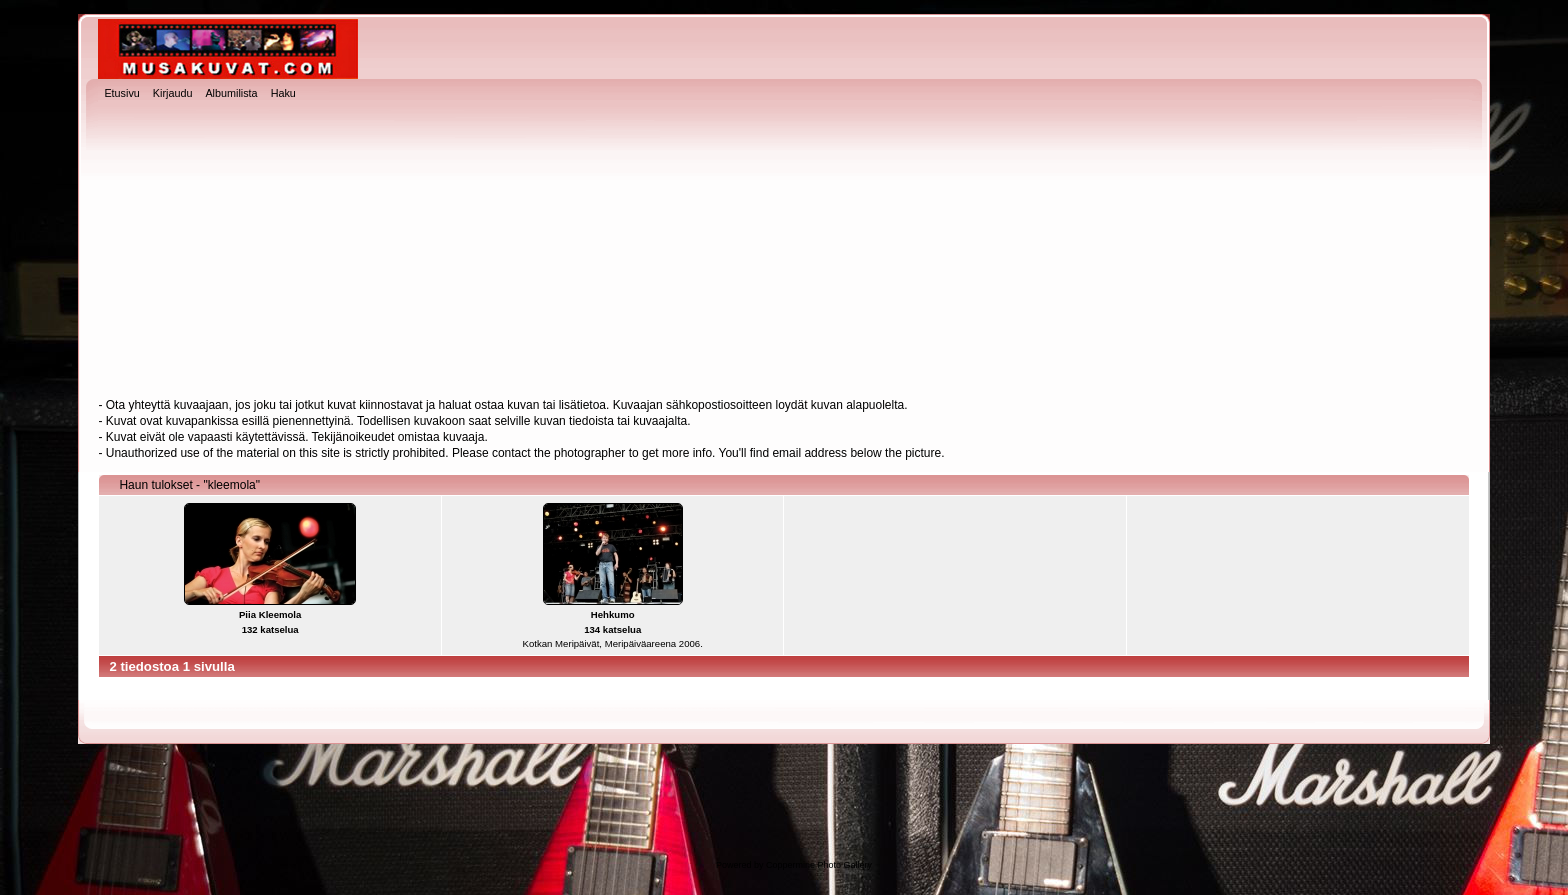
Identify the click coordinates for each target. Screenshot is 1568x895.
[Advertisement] (784, 251)
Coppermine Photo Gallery (819, 865)
